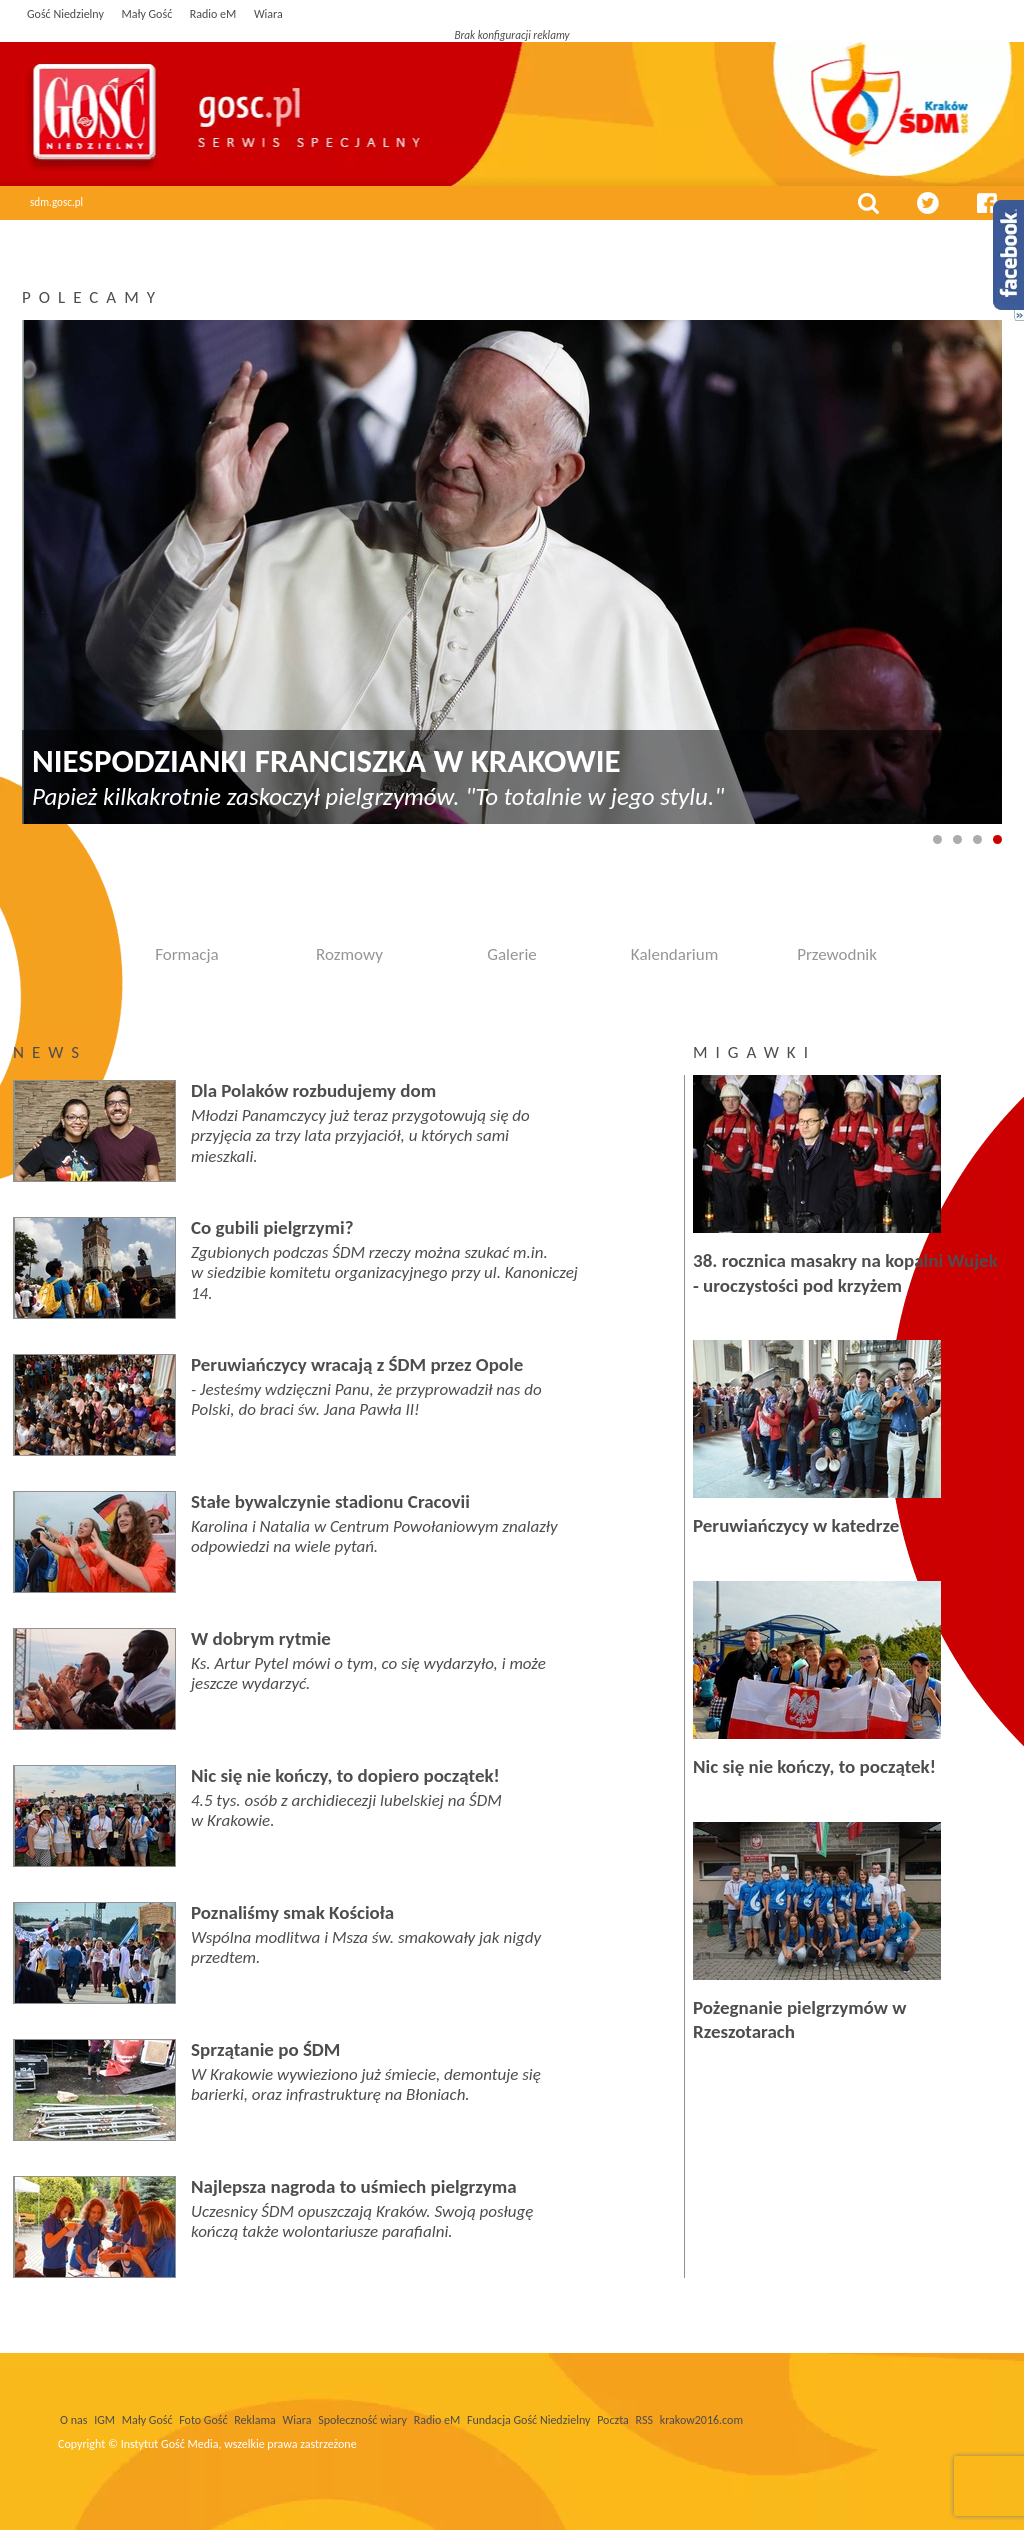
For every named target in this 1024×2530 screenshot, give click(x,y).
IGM (104, 2420)
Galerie (512, 954)
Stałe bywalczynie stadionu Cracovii (330, 1501)
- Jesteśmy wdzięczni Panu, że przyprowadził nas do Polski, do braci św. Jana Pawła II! (366, 1399)
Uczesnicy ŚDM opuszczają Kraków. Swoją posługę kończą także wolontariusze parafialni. (362, 2221)
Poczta (613, 2420)
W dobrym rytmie (261, 1638)
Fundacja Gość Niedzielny (528, 2420)
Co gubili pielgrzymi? (272, 1227)
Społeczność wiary (362, 2420)
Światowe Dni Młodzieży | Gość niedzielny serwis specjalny (309, 111)
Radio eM (213, 14)
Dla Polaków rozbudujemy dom (313, 1090)
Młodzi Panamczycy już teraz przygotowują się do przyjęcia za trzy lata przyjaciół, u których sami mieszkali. (360, 1136)
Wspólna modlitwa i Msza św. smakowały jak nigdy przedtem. (366, 1947)
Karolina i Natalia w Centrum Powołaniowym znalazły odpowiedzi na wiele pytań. (374, 1536)
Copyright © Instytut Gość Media (138, 2444)
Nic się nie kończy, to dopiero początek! (345, 1775)
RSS (644, 2420)
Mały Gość (146, 14)
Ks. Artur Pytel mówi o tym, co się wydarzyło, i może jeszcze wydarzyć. (368, 1673)
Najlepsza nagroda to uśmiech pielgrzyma (354, 2186)
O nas (73, 2420)
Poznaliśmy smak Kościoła (292, 1912)
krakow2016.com (701, 2420)
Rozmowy (349, 954)
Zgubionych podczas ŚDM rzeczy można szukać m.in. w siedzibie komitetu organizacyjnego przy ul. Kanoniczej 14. (384, 1273)
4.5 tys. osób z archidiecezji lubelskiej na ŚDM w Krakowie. (346, 1810)
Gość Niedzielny (65, 14)
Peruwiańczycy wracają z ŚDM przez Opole (357, 1364)
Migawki (754, 1052)
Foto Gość (203, 2420)
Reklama (255, 2420)
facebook (987, 203)
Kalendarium (674, 954)
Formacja (187, 954)
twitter (928, 203)
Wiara (268, 14)
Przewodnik (837, 954)
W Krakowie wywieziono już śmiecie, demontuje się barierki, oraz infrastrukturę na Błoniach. (366, 2084)
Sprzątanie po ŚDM (265, 2049)
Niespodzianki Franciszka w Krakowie (326, 761)
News (50, 1052)
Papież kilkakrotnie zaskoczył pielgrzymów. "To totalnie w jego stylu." (378, 796)
